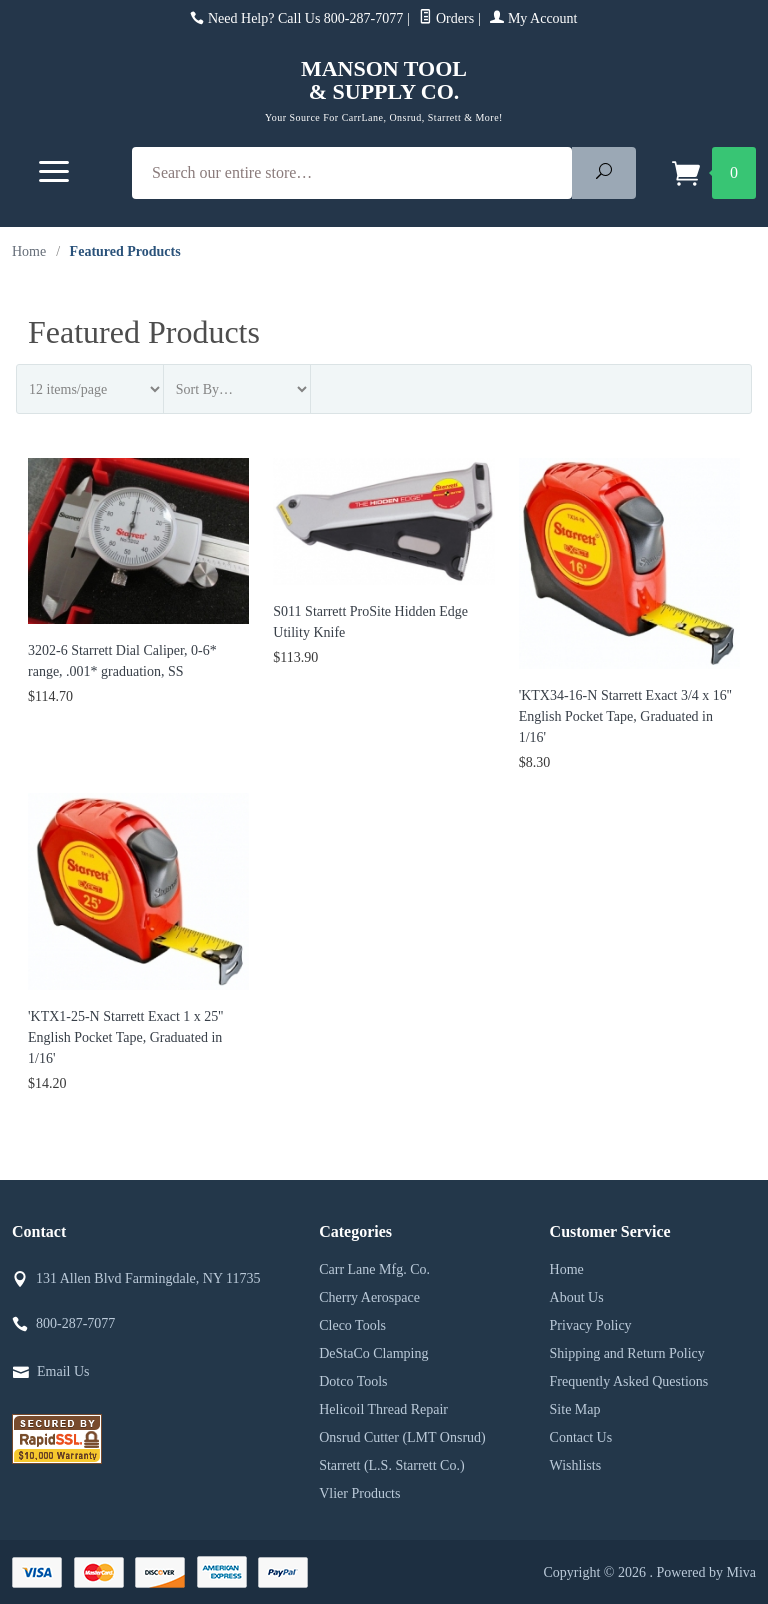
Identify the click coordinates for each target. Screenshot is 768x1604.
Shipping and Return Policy (627, 1353)
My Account (533, 18)
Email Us (63, 1371)
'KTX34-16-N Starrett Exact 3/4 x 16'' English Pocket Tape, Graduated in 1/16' (625, 716)
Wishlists (576, 1465)
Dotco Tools (353, 1381)
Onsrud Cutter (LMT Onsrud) (402, 1437)
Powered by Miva (706, 1572)
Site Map (575, 1409)
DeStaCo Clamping (373, 1353)
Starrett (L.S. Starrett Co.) (391, 1465)
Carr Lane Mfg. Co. (374, 1269)
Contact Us (581, 1437)
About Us (577, 1297)
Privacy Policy (591, 1325)
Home (29, 251)
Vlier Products (359, 1493)
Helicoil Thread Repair (383, 1409)
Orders (446, 18)
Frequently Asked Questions (629, 1381)
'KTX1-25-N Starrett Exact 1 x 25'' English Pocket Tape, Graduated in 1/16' (125, 1037)
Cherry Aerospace (369, 1297)
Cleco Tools (352, 1325)
